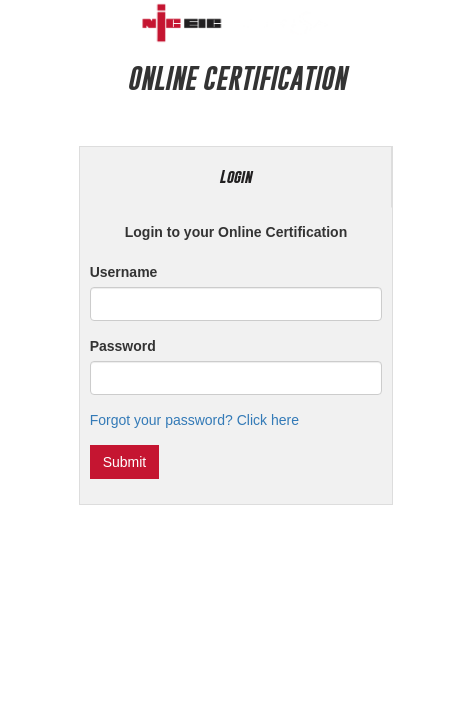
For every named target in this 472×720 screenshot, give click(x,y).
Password (123, 346)
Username (124, 272)
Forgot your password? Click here (194, 420)
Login (235, 176)
